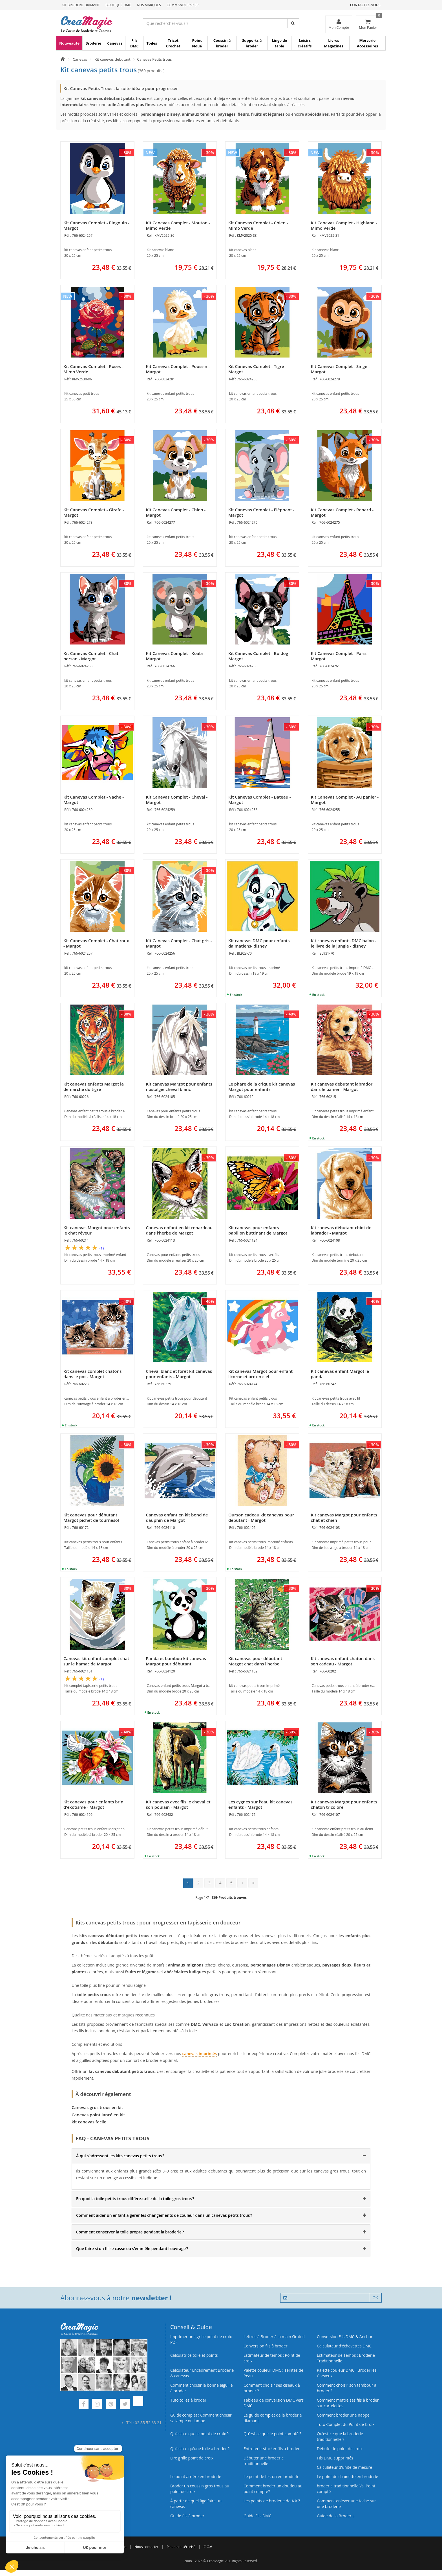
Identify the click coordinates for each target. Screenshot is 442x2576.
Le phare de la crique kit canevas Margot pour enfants (261, 1086)
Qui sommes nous (112, 2546)
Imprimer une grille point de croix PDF (201, 2339)
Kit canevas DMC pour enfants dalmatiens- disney (259, 943)
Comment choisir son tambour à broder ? (346, 2387)
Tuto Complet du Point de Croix (345, 2424)
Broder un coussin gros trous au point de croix (199, 2488)
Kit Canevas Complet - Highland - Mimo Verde (344, 225)
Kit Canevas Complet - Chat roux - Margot (96, 943)
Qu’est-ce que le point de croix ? (199, 2433)
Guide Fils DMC (257, 2515)
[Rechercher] (293, 23)
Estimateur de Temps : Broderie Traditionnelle (346, 2358)
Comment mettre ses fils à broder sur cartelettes (348, 2402)
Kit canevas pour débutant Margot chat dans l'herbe (255, 1661)
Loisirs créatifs (304, 43)
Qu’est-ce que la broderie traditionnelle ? (340, 2436)
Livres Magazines (333, 43)
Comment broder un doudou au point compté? (273, 2488)
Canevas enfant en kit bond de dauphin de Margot (177, 1517)
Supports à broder (252, 43)
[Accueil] (62, 59)
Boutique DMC (118, 5)
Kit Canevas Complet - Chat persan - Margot (90, 655)
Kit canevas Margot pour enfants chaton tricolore (344, 1804)
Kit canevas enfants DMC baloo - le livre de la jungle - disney (343, 943)
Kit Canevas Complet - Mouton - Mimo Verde (178, 225)
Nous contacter (146, 2546)
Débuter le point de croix (340, 2448)
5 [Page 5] (231, 1883)
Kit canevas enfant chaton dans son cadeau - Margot (343, 1661)
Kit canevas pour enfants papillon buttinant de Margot (257, 1230)
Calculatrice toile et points (194, 2355)
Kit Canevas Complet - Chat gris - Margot (179, 943)
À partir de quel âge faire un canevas (196, 2503)
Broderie (93, 43)
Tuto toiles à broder (188, 2400)
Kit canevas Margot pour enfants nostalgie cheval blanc (179, 1086)
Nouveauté (69, 43)
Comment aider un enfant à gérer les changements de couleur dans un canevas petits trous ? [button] (164, 2215)
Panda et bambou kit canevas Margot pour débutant (176, 1661)
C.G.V (208, 2546)
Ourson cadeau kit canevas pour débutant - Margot (261, 1517)
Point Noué (197, 43)
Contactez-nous (365, 5)
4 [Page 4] (220, 1883)
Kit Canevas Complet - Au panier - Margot (345, 799)
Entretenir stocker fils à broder (272, 2448)
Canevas (114, 43)
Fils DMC (134, 43)
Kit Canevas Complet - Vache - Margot (93, 799)
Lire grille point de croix (191, 2458)
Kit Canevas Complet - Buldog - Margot (259, 655)
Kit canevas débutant (113, 59)
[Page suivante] (242, 1882)
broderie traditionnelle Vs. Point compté (346, 2488)
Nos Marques (149, 5)
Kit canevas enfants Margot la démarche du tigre (93, 1086)
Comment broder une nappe (343, 2415)
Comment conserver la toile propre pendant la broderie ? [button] (130, 2232)
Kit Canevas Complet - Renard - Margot (342, 512)
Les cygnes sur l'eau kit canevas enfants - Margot (260, 1804)
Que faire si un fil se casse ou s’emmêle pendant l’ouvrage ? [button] (132, 2248)
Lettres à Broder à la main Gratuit (274, 2336)
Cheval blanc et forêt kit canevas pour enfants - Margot (179, 1373)
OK (375, 2297)
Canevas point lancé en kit (98, 2114)
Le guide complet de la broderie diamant (273, 2417)
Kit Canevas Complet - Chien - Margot (176, 512)
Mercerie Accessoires (367, 43)
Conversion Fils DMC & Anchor (345, 2336)
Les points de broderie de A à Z (272, 2500)
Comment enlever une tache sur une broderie (346, 2503)
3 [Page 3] (209, 1883)
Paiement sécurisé (181, 2546)
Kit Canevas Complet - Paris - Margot (340, 655)
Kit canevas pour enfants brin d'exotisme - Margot (93, 1804)
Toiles (151, 43)
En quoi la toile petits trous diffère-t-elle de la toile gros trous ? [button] (135, 2198)
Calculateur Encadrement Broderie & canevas (202, 2372)
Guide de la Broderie (336, 2515)
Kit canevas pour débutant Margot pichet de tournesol (91, 1517)
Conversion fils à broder (266, 2346)
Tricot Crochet (173, 43)
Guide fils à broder (187, 2515)
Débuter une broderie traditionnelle (264, 2460)
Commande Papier (182, 5)
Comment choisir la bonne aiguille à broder (201, 2387)
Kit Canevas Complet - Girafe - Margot (93, 512)
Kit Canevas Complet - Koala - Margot (175, 655)
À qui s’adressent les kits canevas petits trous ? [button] (120, 2155)
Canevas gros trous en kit (97, 2107)
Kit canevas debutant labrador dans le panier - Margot (342, 1086)
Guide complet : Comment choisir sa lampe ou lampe (201, 2417)
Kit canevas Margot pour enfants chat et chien (344, 1517)
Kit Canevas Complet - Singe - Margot (340, 368)
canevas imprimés (199, 2053)
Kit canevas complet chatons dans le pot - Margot (92, 1373)
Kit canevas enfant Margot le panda (340, 1373)
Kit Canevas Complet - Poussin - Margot (178, 368)
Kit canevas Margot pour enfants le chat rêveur (96, 1230)
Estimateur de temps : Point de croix (272, 2358)
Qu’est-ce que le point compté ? (272, 2433)
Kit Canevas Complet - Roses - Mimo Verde (93, 368)
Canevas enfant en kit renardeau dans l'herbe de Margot (179, 1230)
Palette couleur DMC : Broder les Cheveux (347, 2372)
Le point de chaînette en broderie (347, 2476)
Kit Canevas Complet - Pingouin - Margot (96, 225)
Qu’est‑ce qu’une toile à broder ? (199, 2448)
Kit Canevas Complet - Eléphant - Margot (261, 512)
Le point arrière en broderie (195, 2476)
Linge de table (279, 43)
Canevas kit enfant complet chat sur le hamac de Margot (96, 1661)
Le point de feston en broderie (271, 2476)
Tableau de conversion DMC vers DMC (274, 2402)
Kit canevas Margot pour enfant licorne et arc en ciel (260, 1373)
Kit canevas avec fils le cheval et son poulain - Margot (178, 1804)
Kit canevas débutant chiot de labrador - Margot (341, 1230)
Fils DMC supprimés (335, 2458)
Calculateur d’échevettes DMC (344, 2346)
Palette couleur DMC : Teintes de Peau (273, 2372)
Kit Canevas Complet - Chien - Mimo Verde (258, 225)
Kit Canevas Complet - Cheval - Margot (177, 799)
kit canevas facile (89, 2122)
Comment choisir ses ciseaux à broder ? (272, 2387)
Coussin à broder (222, 43)
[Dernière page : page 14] (253, 1882)
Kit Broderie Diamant (81, 5)
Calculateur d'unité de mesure (344, 2467)
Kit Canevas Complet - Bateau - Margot (259, 799)
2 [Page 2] (198, 1883)
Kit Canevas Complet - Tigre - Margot (257, 368)
